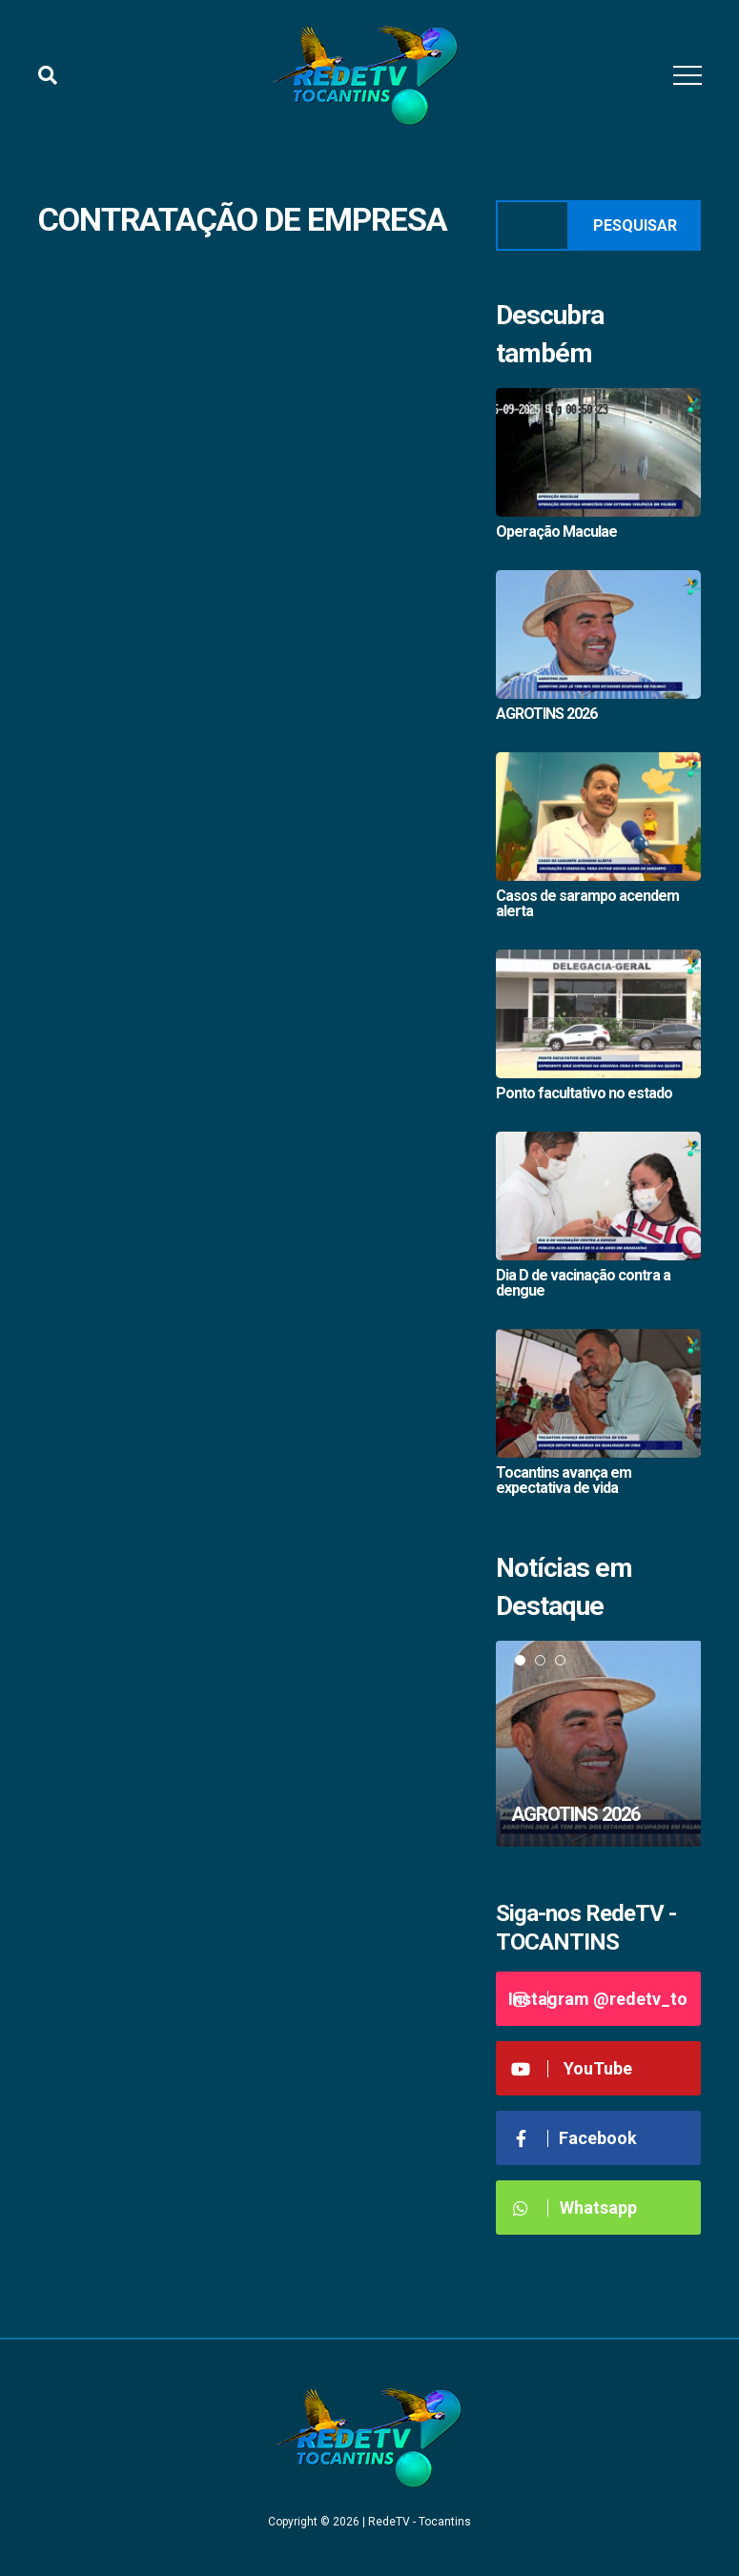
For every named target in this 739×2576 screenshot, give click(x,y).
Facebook (574, 2138)
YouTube (571, 2068)
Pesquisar (635, 225)
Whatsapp (573, 2208)
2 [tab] (540, 1660)
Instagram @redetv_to (598, 1999)
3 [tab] (560, 1660)
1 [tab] (520, 1660)
